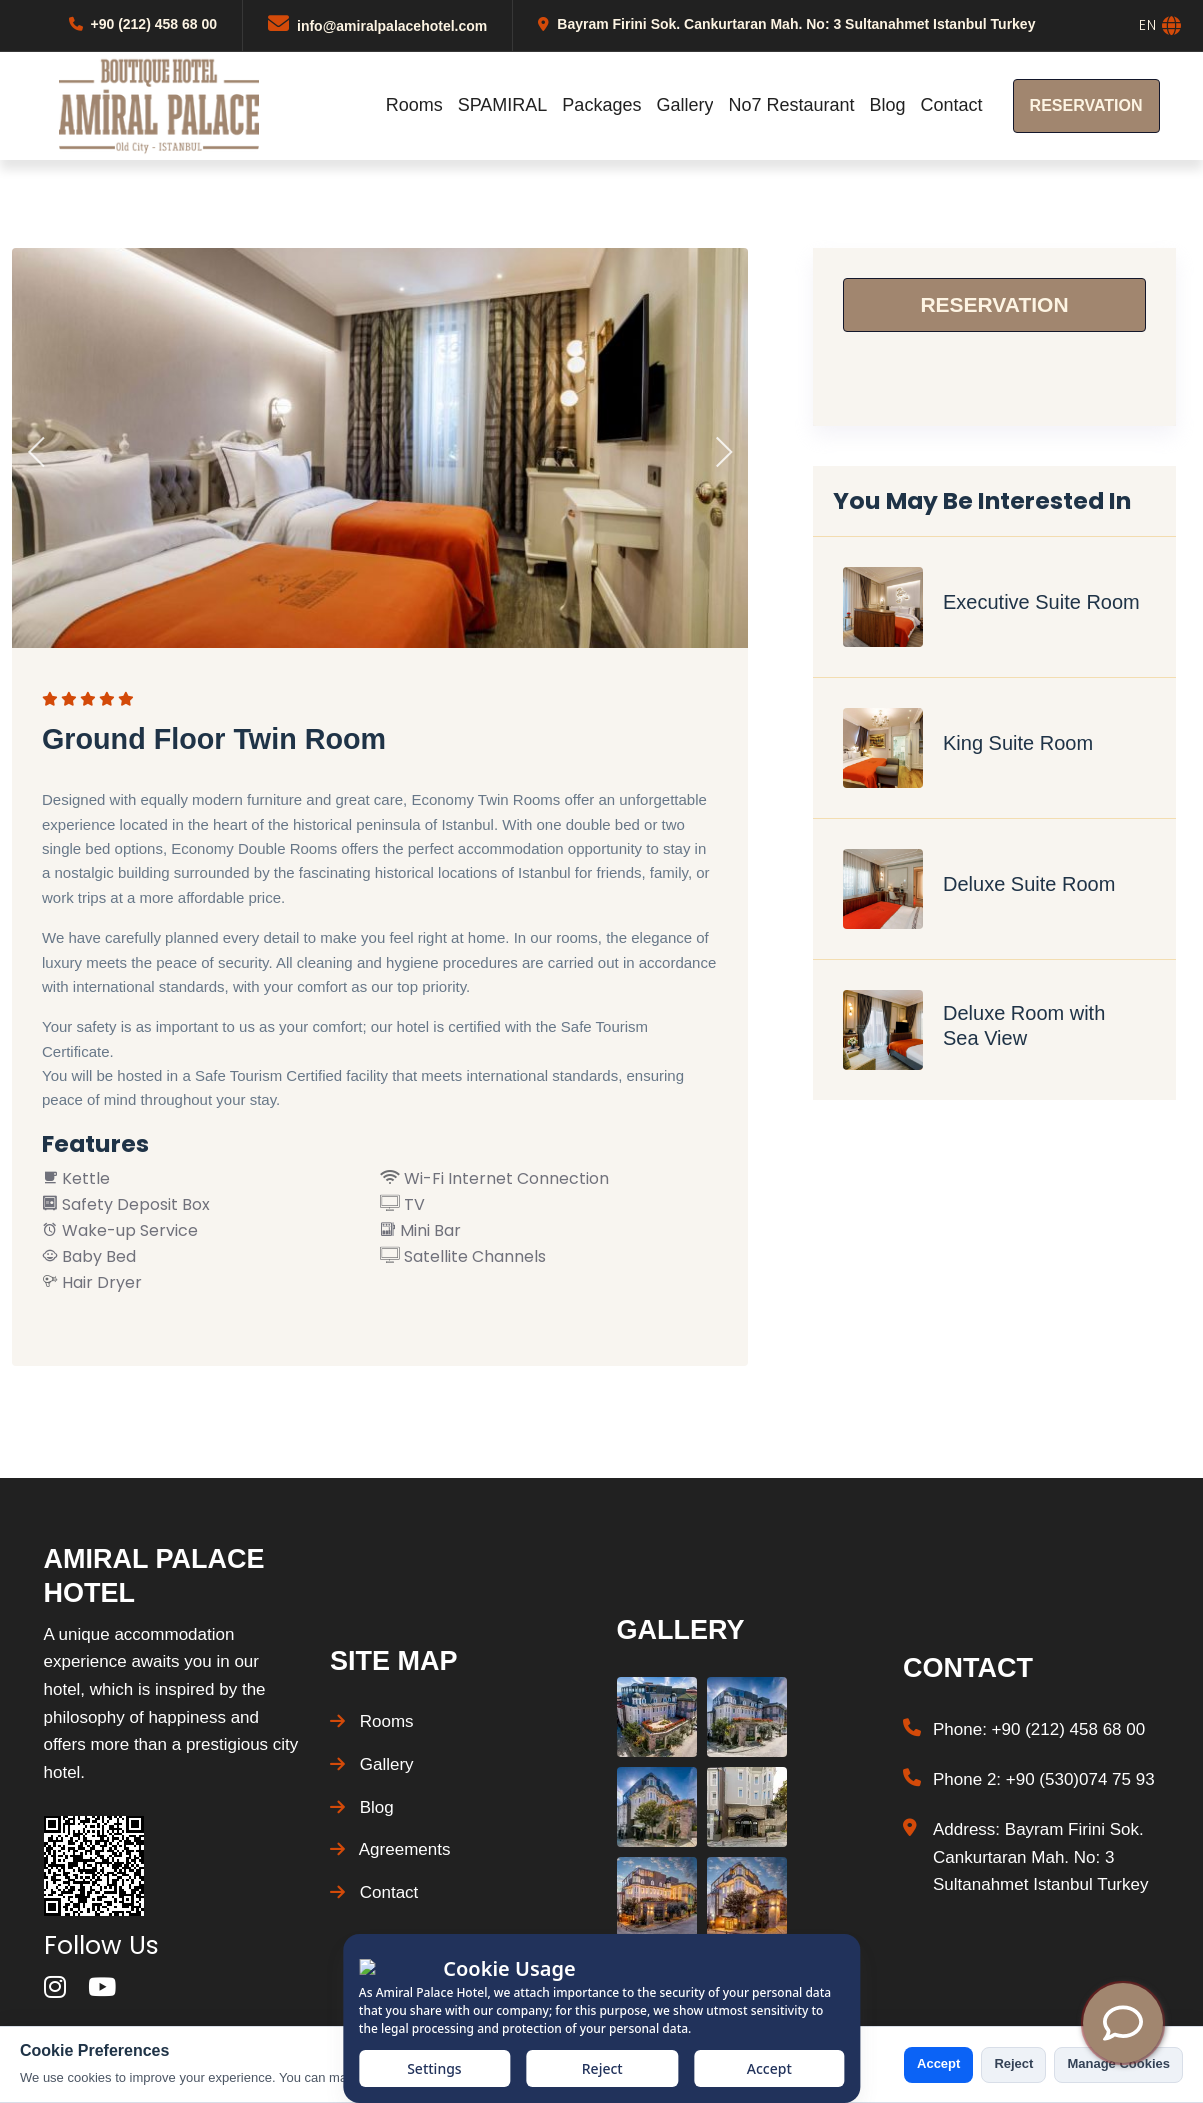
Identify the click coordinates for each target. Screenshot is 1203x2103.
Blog (888, 105)
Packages (601, 105)
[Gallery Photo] (657, 1717)
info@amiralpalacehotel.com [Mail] (392, 26)
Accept (938, 2063)
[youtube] (102, 1987)
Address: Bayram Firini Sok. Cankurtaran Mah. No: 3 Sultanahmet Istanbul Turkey (1040, 1857)
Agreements (390, 1849)
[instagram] (55, 1987)
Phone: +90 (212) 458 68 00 (1039, 1729)
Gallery (684, 105)
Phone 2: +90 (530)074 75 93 (1044, 1779)
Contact (952, 105)
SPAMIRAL (503, 105)
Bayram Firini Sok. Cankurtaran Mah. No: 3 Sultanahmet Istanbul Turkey (796, 24)
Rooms (414, 105)
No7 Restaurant (791, 105)
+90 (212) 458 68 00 (154, 24)
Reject (1013, 2063)
